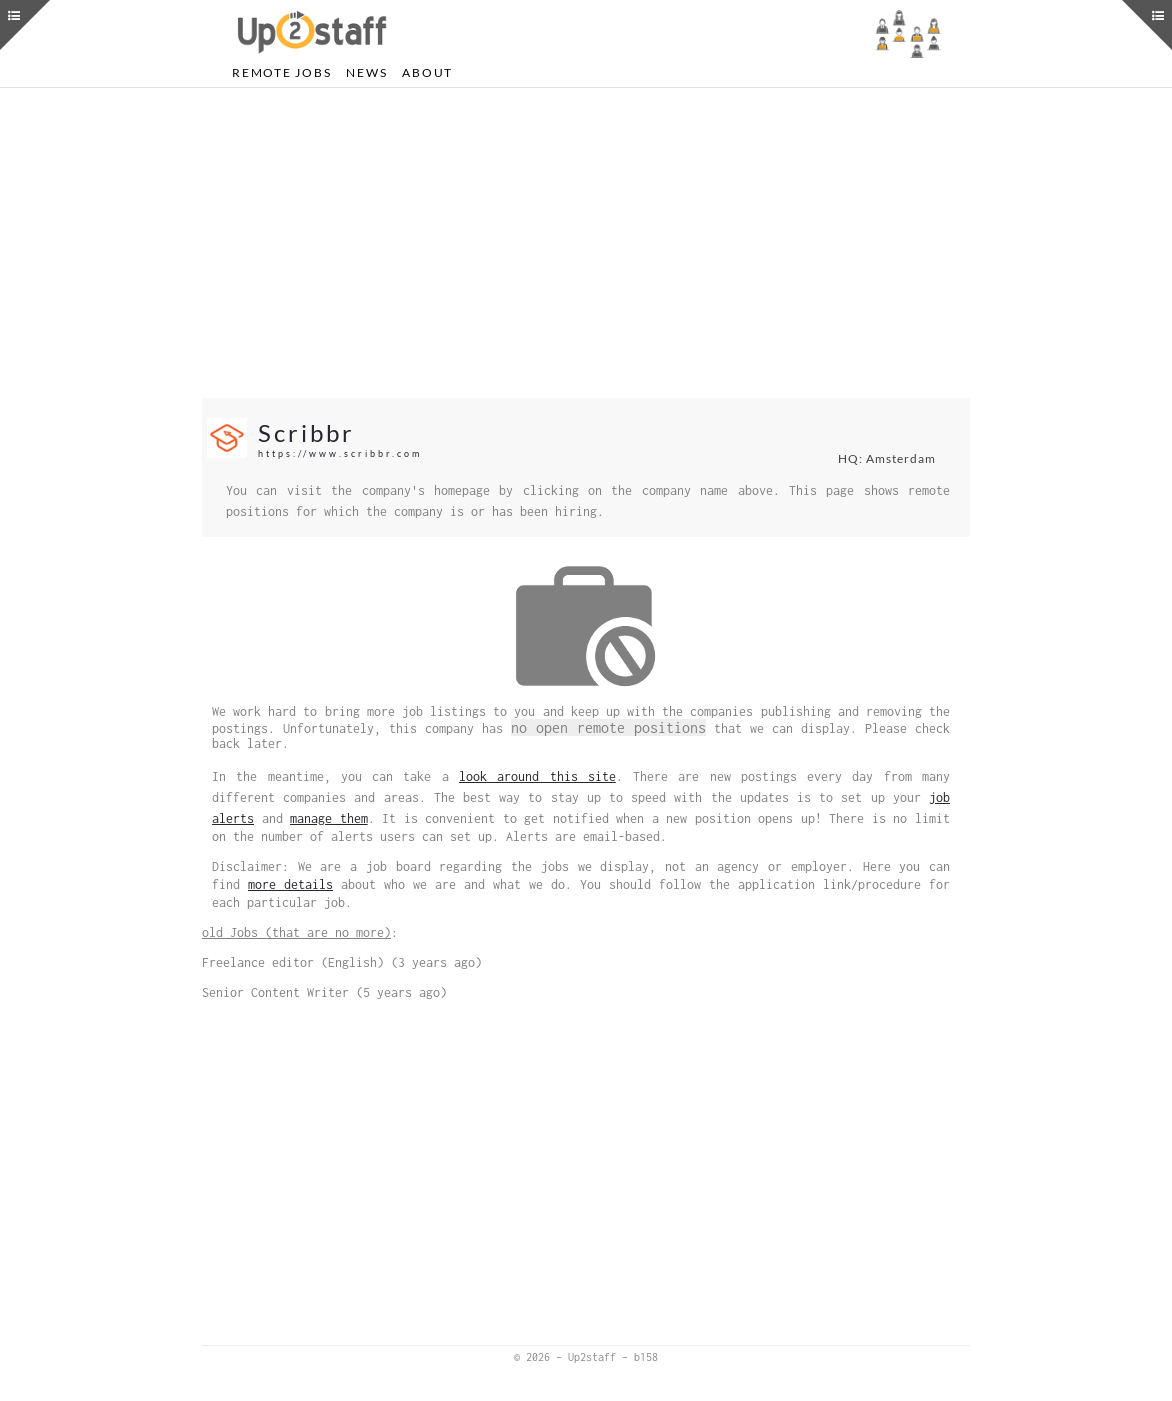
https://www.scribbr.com (340, 453)
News (366, 72)
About (427, 72)
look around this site (537, 776)
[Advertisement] (586, 243)
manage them (329, 818)
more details (290, 884)
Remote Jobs (281, 72)
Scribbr (306, 432)
